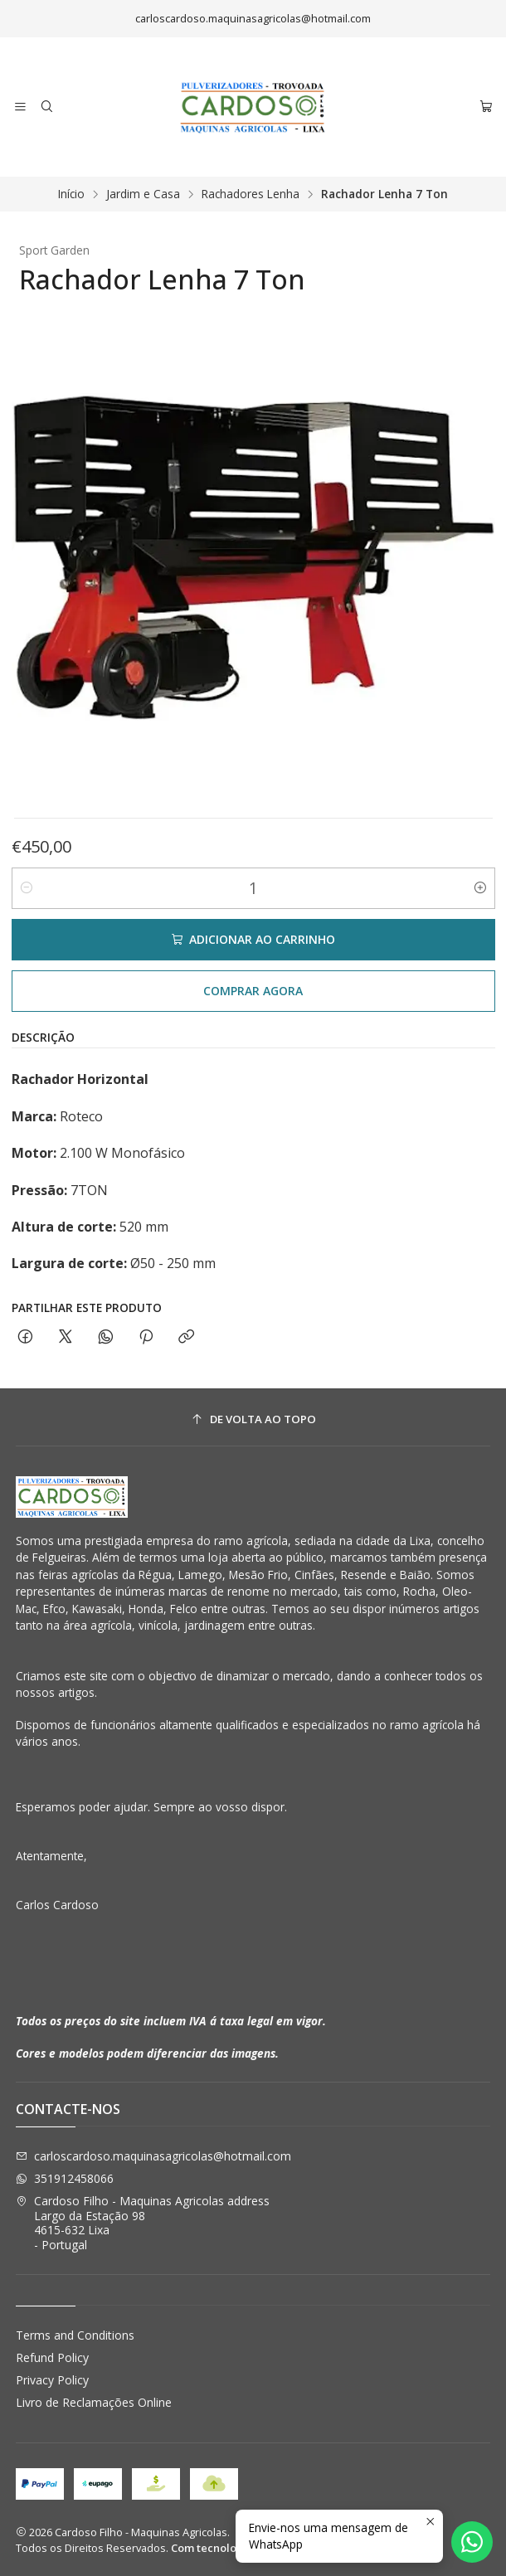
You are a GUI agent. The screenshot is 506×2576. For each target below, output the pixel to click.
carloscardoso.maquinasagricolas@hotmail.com (153, 2156)
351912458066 (65, 2178)
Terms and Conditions (75, 2335)
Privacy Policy (52, 2380)
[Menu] (20, 107)
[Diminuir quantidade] (26, 888)
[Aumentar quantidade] (480, 888)
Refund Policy (52, 2357)
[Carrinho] (486, 107)
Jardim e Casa (143, 194)
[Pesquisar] (46, 107)
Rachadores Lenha (250, 194)
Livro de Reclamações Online (94, 2402)
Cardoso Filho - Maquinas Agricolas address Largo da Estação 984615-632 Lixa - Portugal (143, 2223)
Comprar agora (253, 991)
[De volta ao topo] (253, 1419)
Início (71, 194)
